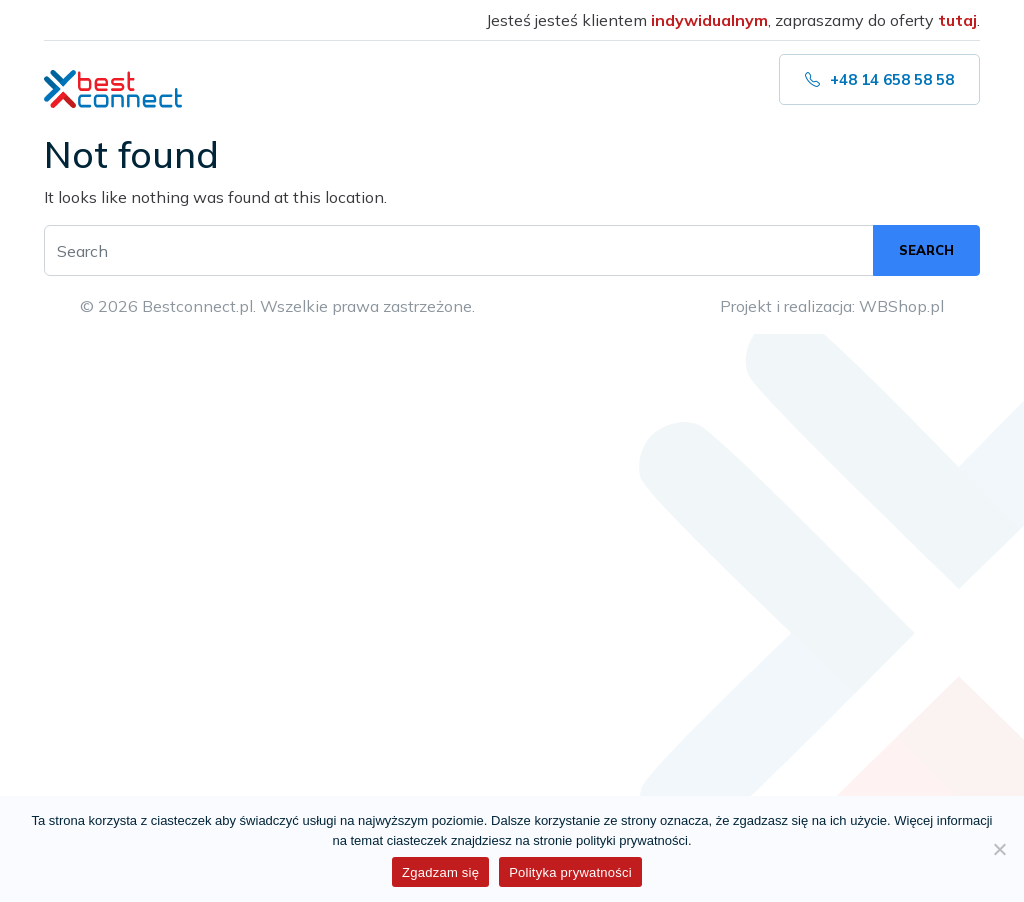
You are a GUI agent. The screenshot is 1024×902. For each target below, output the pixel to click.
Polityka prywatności (570, 872)
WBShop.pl (901, 306)
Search (926, 250)
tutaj (957, 20)
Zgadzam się (440, 872)
